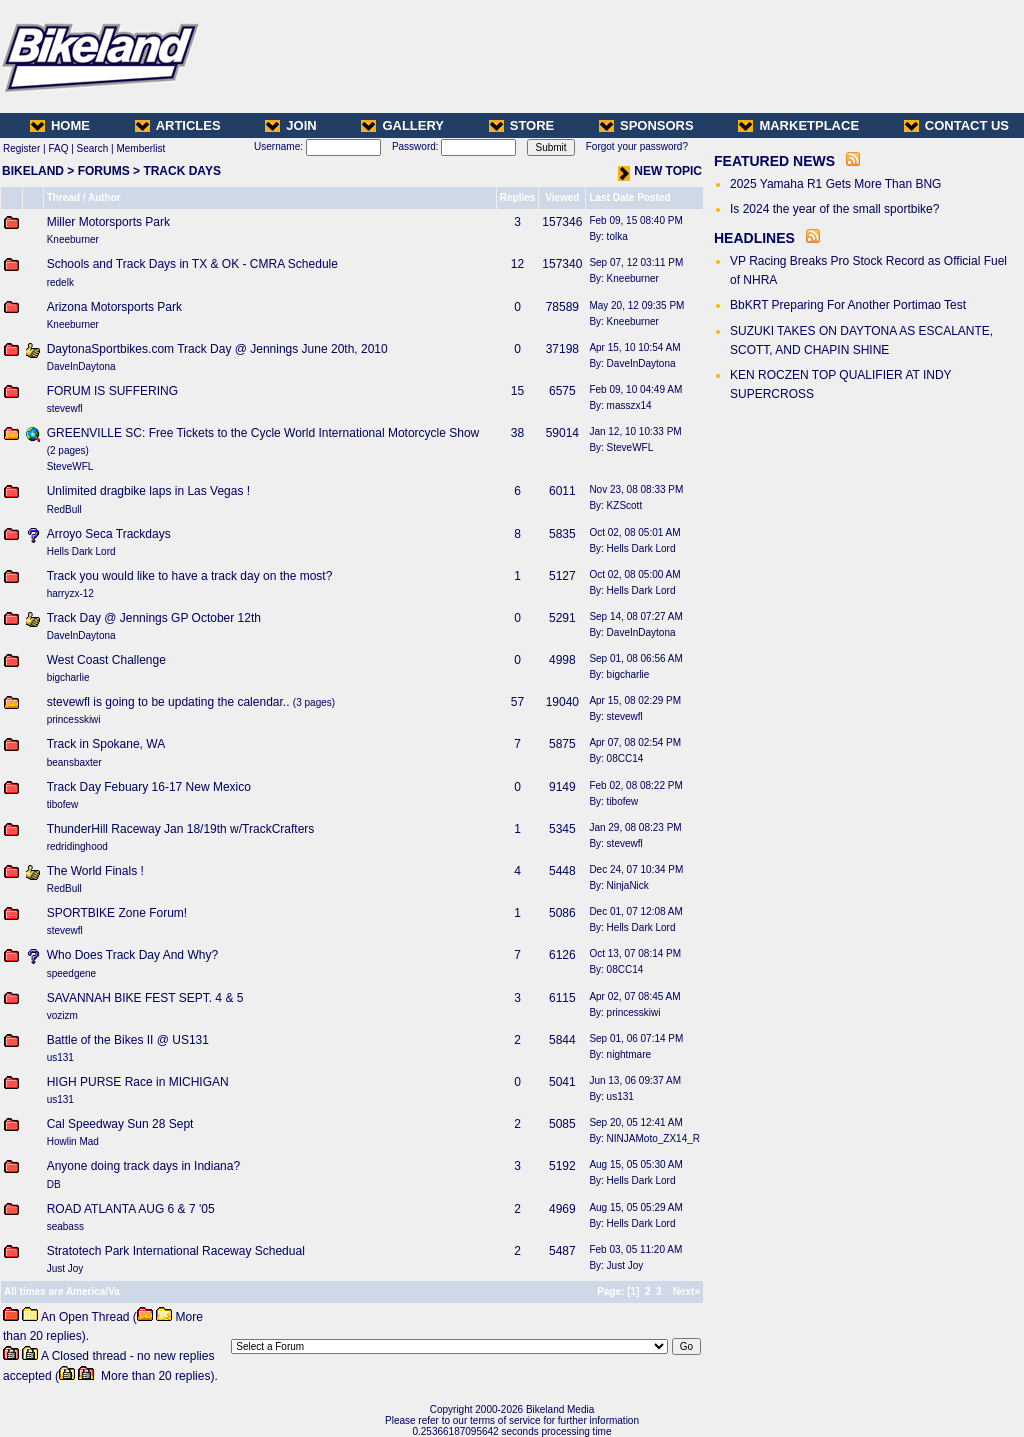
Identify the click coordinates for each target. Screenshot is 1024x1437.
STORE (522, 125)
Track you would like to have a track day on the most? (190, 576)
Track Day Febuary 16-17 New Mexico (149, 787)
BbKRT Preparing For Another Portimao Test (848, 305)
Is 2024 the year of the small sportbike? (834, 209)
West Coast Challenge (106, 660)
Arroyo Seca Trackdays (109, 534)
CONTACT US (956, 125)
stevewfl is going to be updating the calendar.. (168, 702)
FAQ (58, 148)
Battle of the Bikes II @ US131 (128, 1040)
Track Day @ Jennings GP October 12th (154, 618)
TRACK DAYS (182, 171)
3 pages (314, 702)
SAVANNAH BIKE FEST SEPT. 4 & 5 (145, 998)
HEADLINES (754, 238)
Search (93, 148)
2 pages (68, 450)
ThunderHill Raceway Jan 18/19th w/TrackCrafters (181, 829)
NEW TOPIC (660, 171)
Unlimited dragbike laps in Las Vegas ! (148, 491)
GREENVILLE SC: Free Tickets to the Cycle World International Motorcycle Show (263, 433)
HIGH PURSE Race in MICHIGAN (138, 1082)
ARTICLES (178, 125)
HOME (60, 125)
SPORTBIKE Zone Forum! (117, 913)
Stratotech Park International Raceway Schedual (176, 1251)
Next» (686, 1291)
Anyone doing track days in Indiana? (143, 1166)
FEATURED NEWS (774, 161)
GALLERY (402, 125)
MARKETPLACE (798, 125)
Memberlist (140, 148)
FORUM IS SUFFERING (112, 391)
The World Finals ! (95, 871)
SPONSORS (646, 125)
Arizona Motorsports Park (114, 307)
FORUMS (104, 171)
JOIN (290, 125)
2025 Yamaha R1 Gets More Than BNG (835, 184)
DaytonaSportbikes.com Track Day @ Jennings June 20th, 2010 (217, 349)
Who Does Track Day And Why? (132, 955)
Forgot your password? (637, 146)
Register (21, 148)
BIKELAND (33, 171)
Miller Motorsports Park (108, 222)
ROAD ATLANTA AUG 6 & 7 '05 (131, 1209)
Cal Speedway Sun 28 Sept (120, 1124)
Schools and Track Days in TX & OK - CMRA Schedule (192, 264)
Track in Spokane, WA (106, 744)
